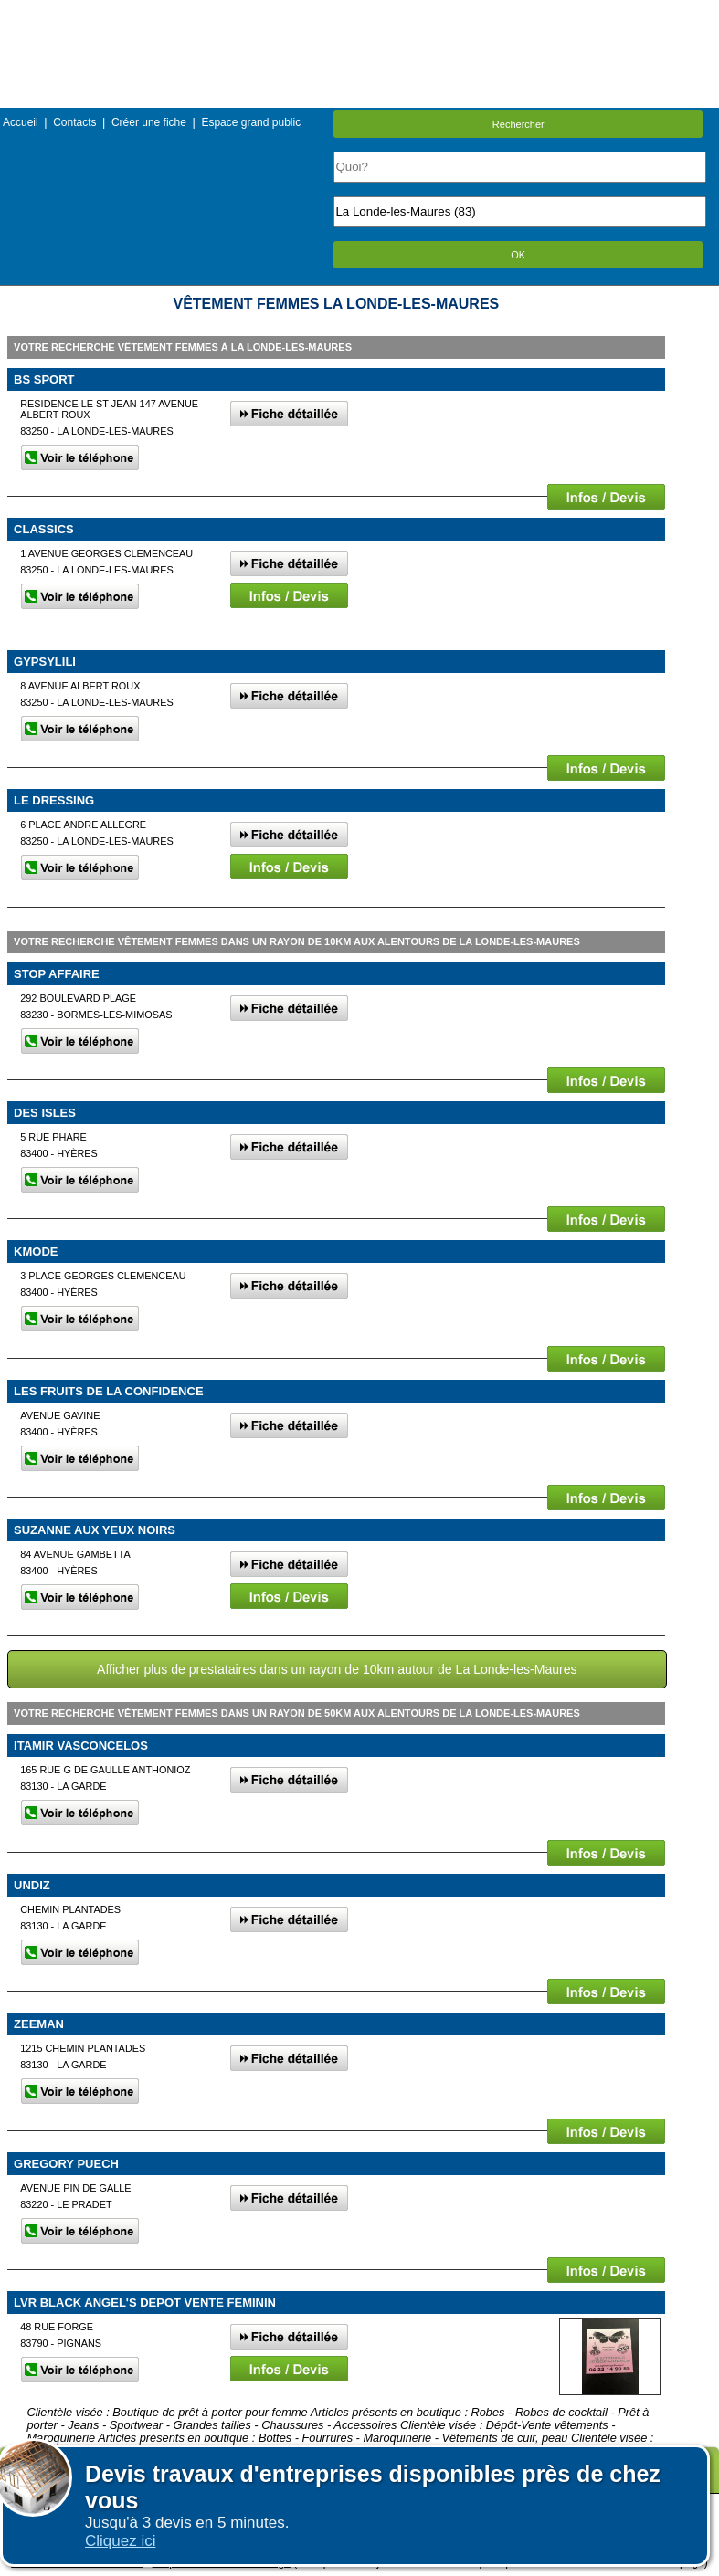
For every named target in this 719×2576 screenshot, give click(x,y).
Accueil (20, 122)
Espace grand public (251, 122)
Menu (359, 13)
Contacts (74, 122)
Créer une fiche (148, 122)
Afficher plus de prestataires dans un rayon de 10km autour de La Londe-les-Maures (337, 1669)
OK (518, 254)
